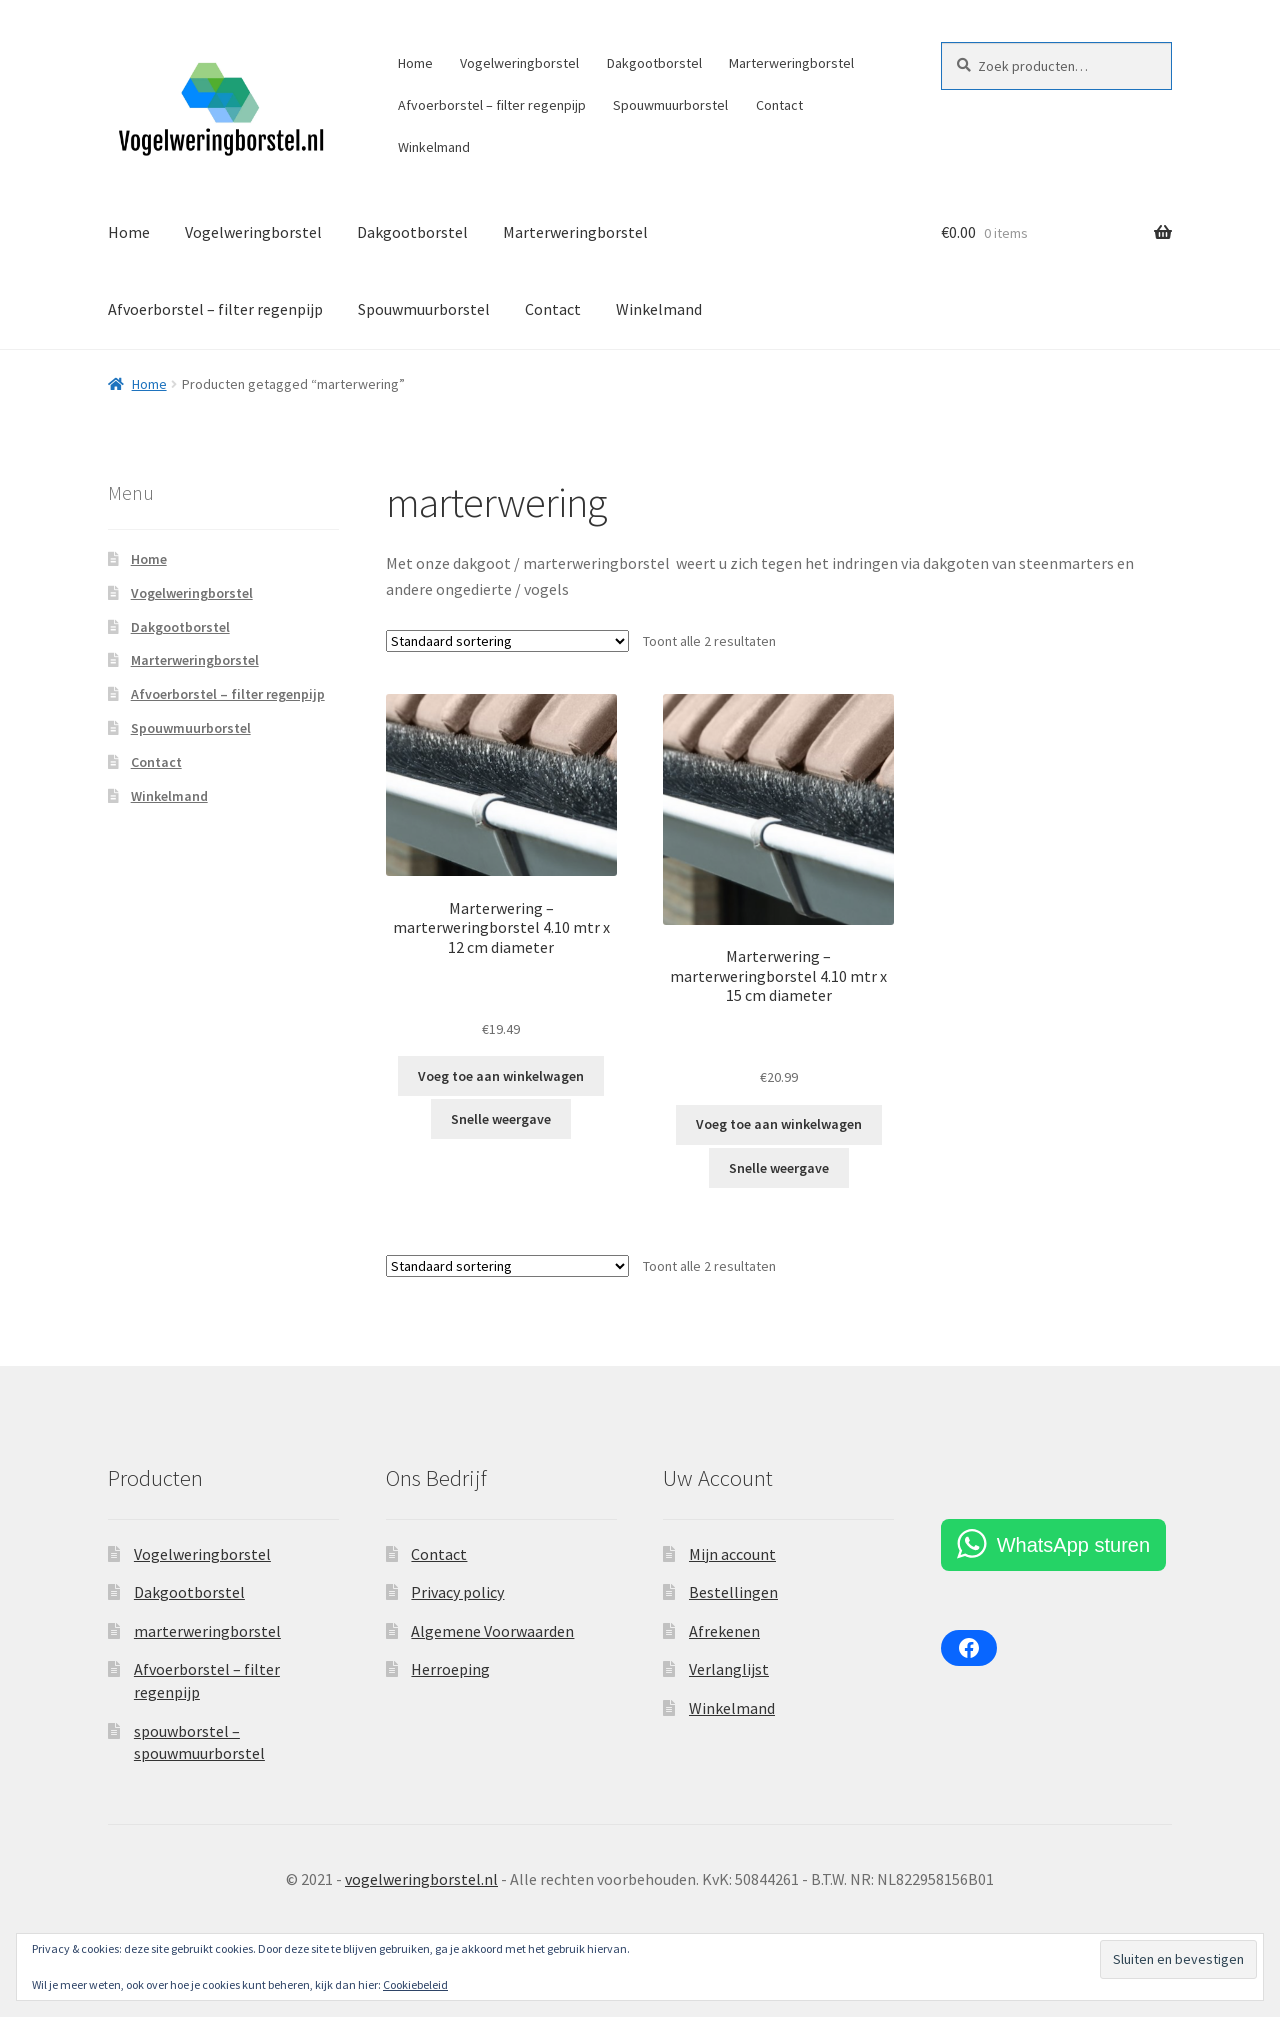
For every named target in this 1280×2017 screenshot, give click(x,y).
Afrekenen (724, 1631)
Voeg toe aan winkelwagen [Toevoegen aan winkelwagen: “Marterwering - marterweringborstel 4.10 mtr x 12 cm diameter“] (501, 1076)
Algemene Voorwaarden (492, 1631)
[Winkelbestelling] (507, 641)
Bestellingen (733, 1592)
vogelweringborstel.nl (421, 1879)
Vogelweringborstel (519, 63)
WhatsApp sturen (1073, 1545)
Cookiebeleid (415, 1984)
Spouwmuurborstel (670, 105)
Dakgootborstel (654, 63)
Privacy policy (457, 1592)
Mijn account (732, 1554)
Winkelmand (434, 147)
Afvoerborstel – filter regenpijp (492, 105)
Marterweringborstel (791, 63)
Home (415, 63)
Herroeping (450, 1669)
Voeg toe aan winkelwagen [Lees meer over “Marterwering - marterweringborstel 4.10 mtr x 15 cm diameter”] (779, 1124)
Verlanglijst (729, 1669)
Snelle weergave (501, 1119)
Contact (779, 105)
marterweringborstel (207, 1631)
